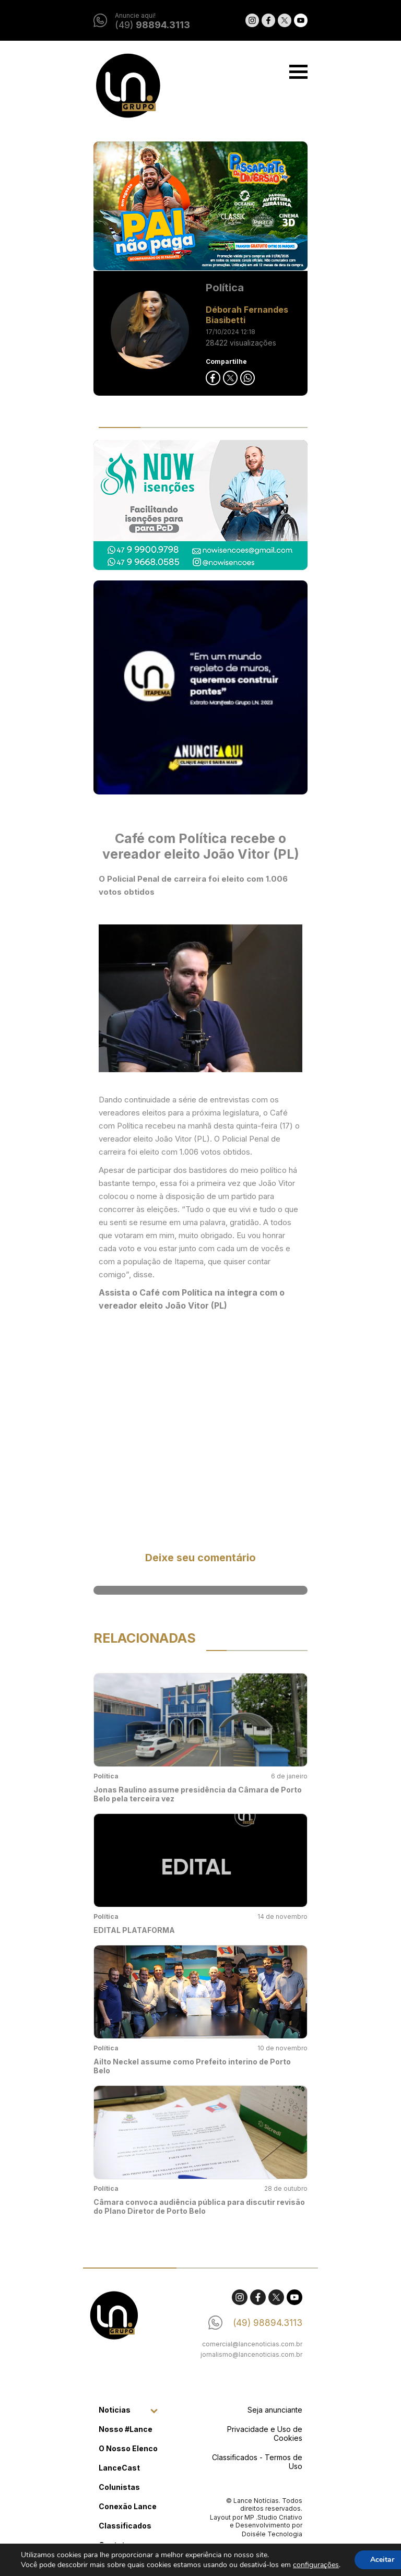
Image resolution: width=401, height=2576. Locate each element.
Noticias (115, 2409)
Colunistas (119, 2487)
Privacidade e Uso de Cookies (264, 2433)
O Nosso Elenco (128, 2448)
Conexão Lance (128, 2506)
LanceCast (119, 2467)
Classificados (125, 2525)
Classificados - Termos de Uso (257, 2462)
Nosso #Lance (125, 2429)
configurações (316, 2565)
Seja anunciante (274, 2409)
